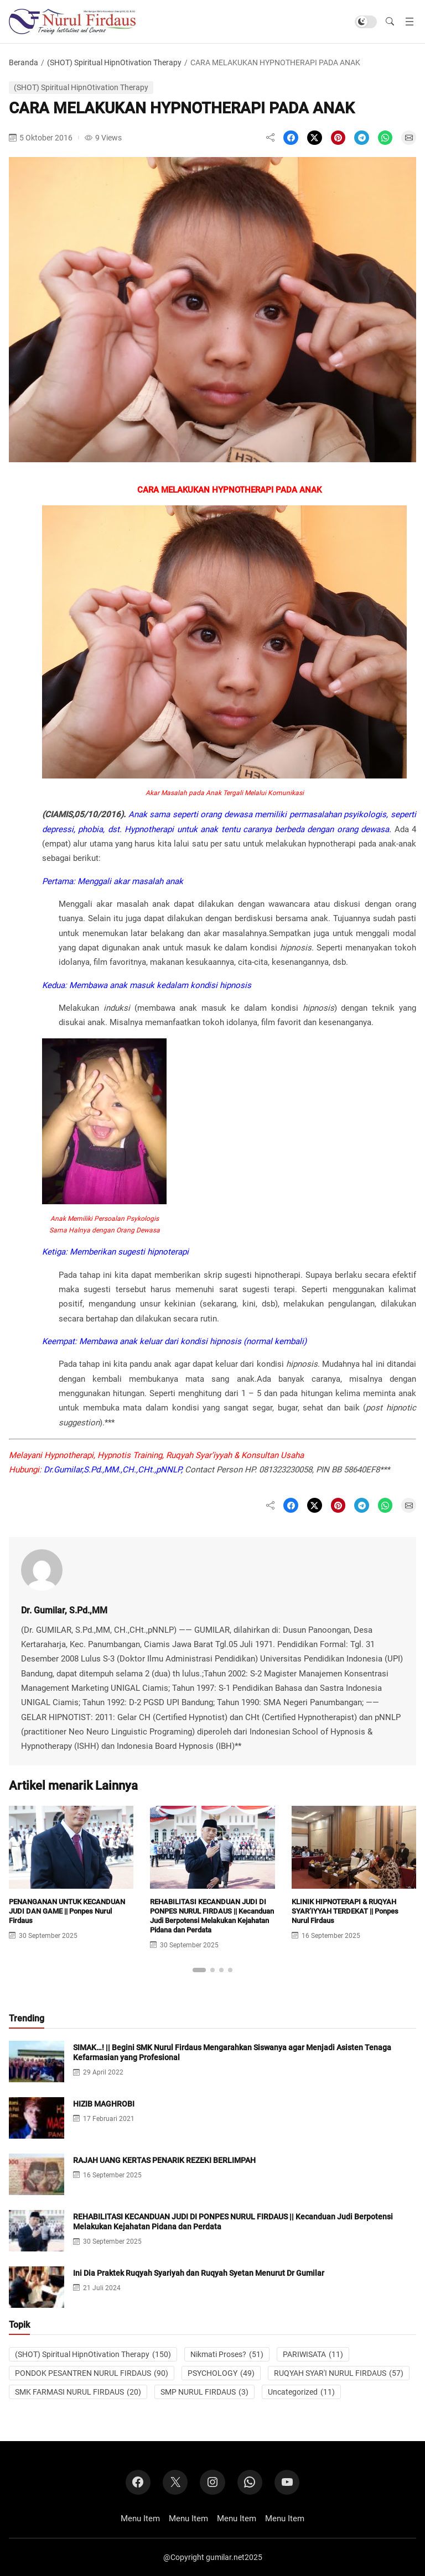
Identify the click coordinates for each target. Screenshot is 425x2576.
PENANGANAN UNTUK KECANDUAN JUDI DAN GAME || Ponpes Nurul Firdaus (67, 1911)
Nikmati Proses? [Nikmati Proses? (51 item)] (226, 2354)
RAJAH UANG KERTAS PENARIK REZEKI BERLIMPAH (164, 2160)
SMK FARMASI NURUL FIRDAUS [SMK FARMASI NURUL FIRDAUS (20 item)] (78, 2391)
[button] (390, 21)
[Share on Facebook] (290, 137)
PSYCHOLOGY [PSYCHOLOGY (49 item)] (221, 2373)
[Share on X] (314, 137)
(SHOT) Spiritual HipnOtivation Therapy (114, 62)
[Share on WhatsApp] (385, 137)
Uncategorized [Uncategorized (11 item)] (301, 2391)
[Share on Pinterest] (338, 137)
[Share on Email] (408, 137)
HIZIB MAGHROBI (103, 2103)
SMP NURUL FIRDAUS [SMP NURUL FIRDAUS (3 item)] (204, 2391)
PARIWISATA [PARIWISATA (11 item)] (313, 2354)
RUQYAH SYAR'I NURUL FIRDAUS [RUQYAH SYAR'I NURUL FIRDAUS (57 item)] (338, 2373)
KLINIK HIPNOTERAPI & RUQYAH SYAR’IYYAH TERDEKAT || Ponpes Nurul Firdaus (345, 1911)
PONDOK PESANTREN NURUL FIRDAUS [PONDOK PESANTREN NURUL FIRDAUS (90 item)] (91, 2373)
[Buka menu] (409, 21)
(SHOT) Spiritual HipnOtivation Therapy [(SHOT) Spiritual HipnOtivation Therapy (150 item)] (93, 2354)
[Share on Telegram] (361, 137)
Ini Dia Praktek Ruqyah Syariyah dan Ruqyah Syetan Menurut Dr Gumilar (198, 2273)
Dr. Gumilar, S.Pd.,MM (64, 1610)
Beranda (23, 62)
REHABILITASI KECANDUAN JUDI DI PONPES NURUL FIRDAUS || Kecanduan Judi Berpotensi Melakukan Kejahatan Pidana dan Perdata (212, 1916)
